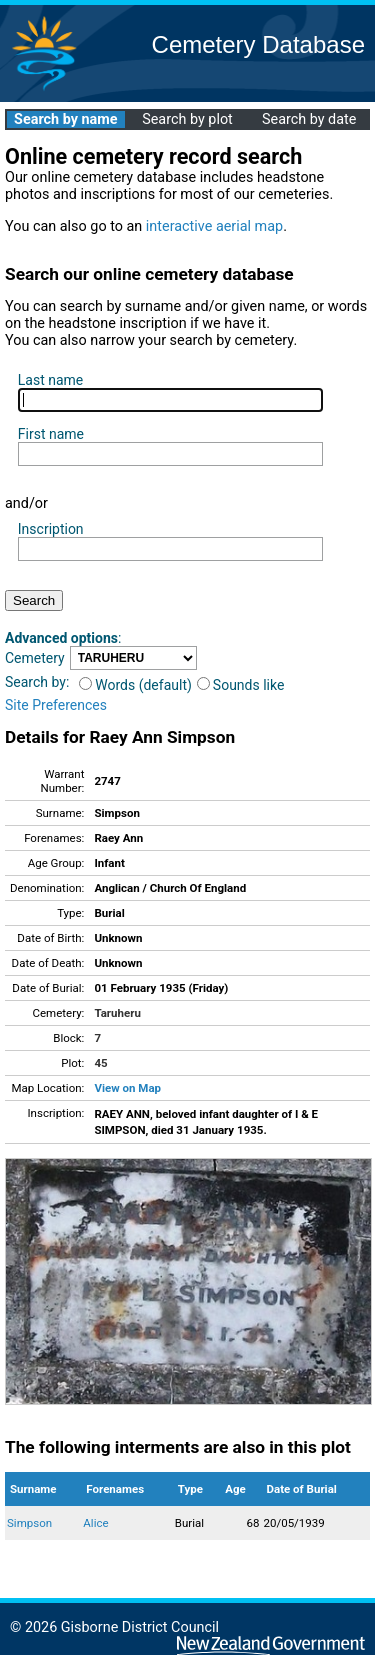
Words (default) (135, 685)
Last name (50, 380)
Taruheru (117, 1013)
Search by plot (187, 119)
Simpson (29, 1523)
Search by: (37, 682)
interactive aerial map (214, 226)
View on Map (127, 1088)
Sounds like (241, 685)
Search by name (65, 119)
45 (100, 1063)
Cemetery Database (258, 44)
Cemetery (35, 658)
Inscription (51, 529)
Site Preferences (56, 705)
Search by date (309, 119)
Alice (95, 1523)
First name (51, 434)
